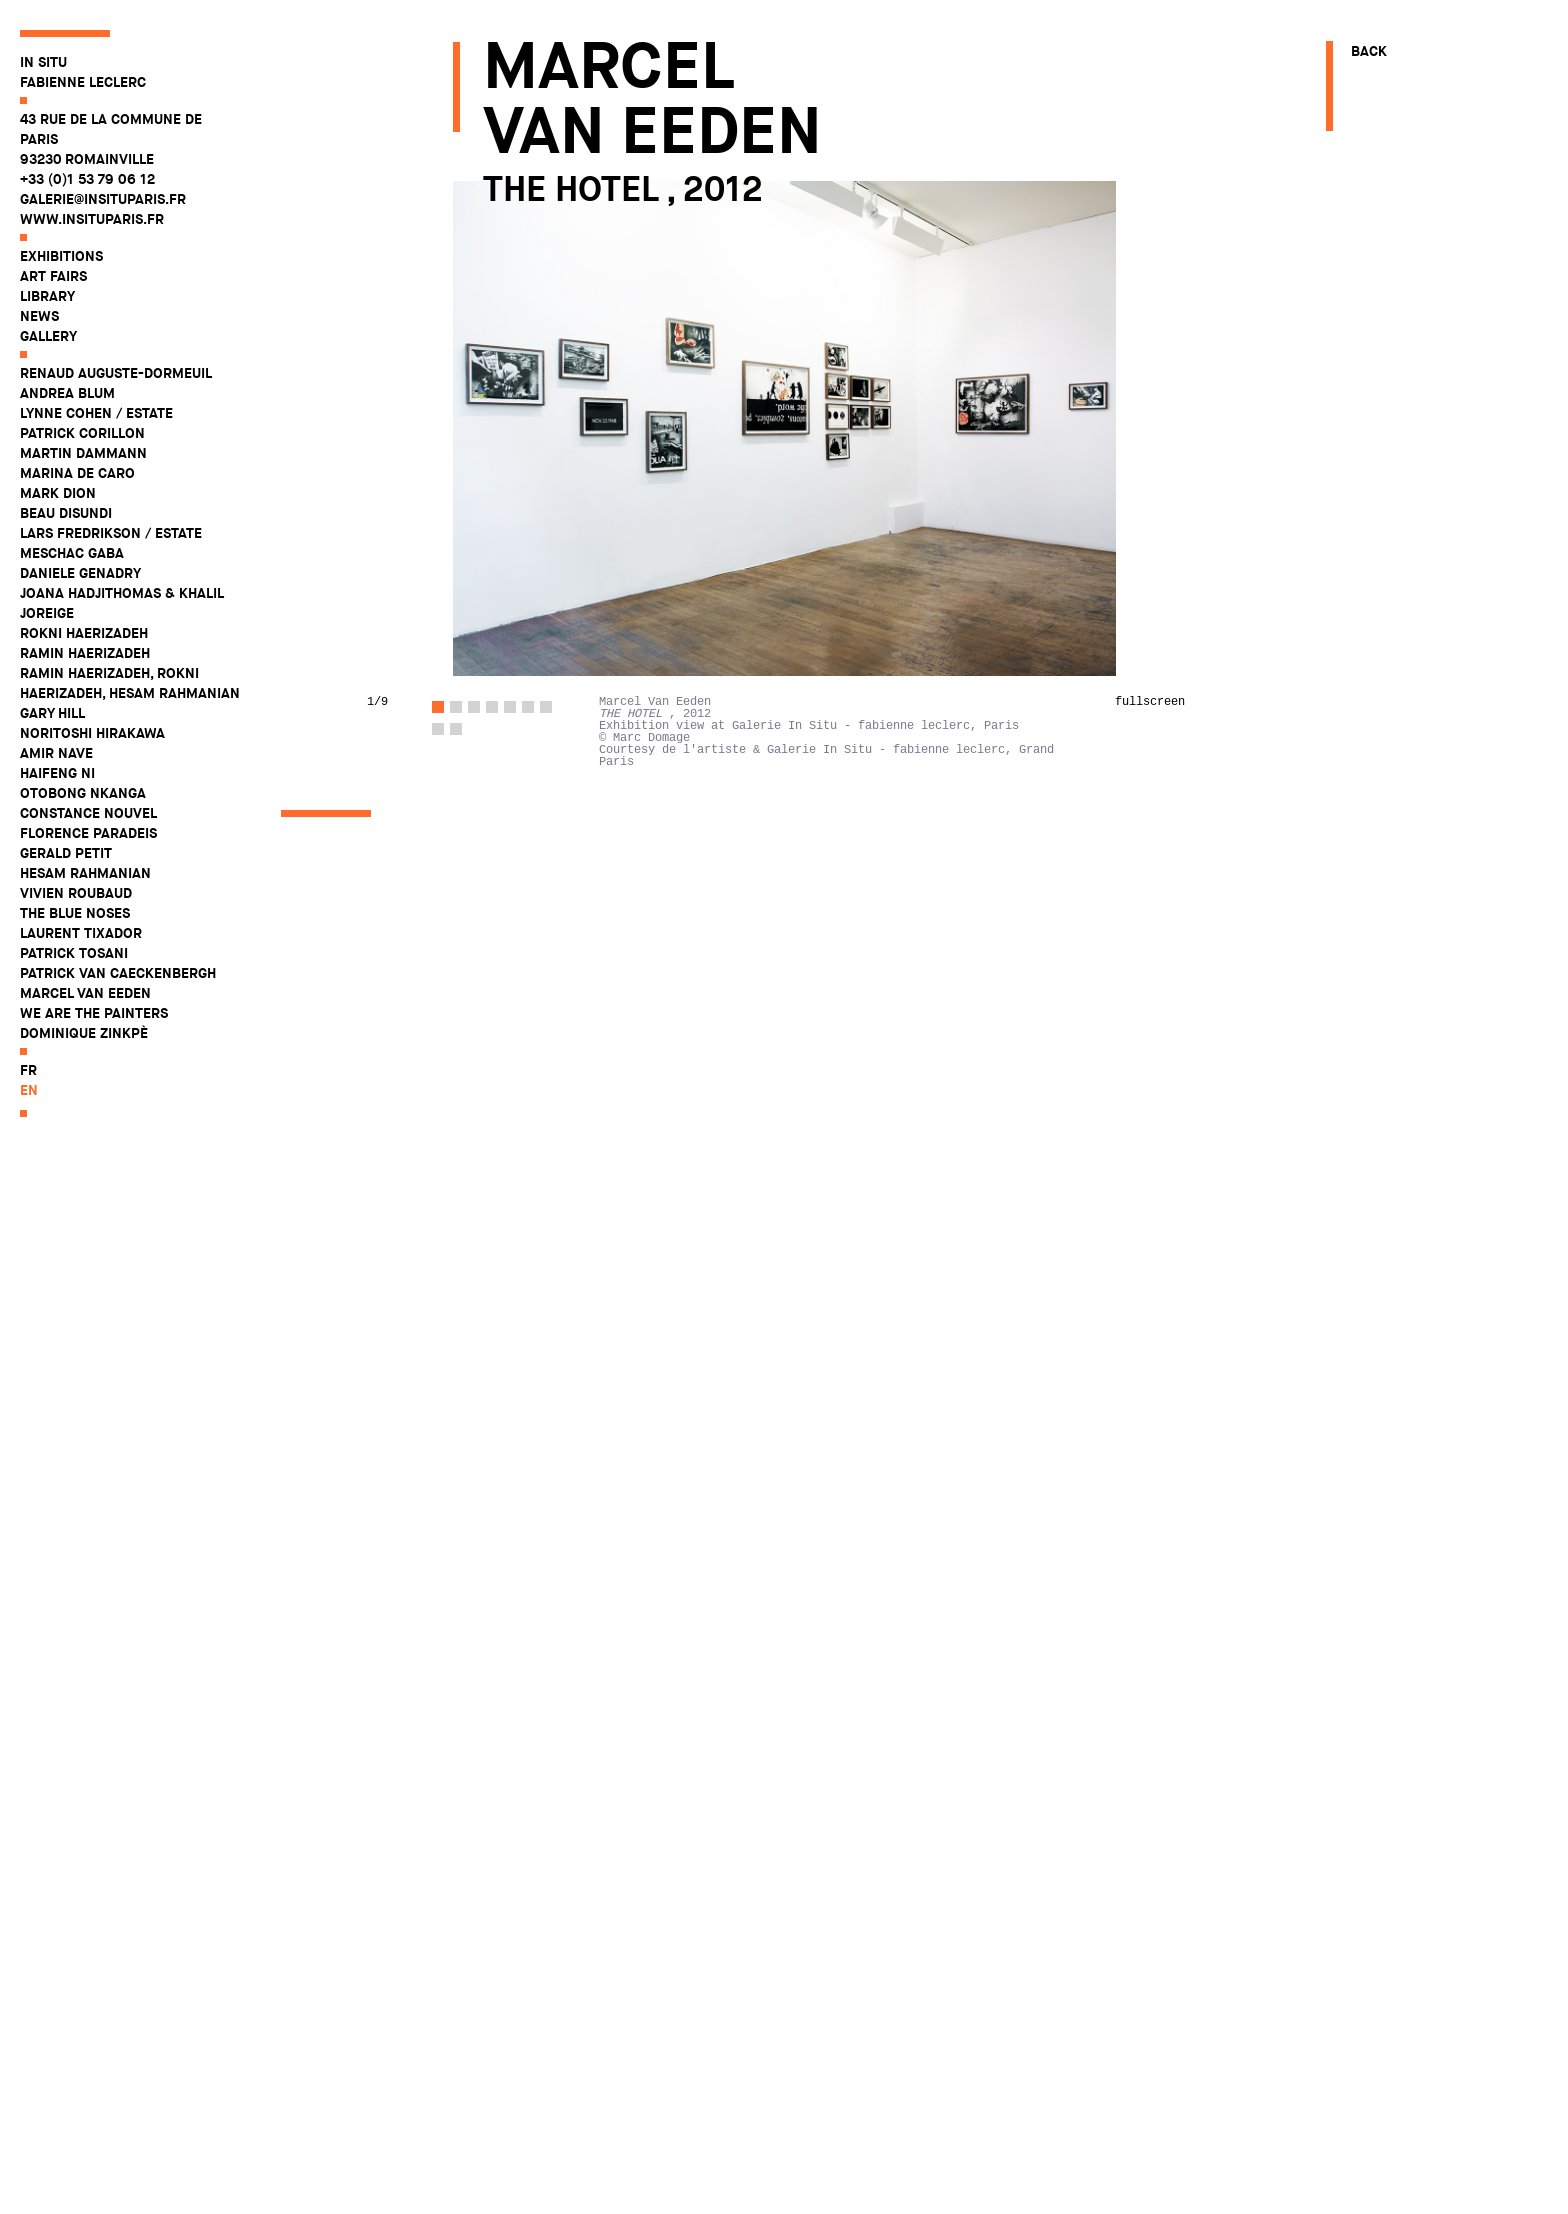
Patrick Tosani (74, 953)
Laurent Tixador (81, 933)
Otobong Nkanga (83, 793)
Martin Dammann (83, 453)
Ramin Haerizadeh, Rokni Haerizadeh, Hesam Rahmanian (130, 683)
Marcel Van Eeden (85, 993)
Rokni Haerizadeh (84, 633)
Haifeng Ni (57, 773)
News (39, 316)
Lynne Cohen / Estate (96, 413)
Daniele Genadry (80, 573)
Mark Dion (58, 493)
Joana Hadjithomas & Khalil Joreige (121, 603)
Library (47, 296)
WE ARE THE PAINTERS (94, 1013)
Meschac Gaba (72, 553)
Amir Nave (56, 753)
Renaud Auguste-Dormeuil (116, 373)
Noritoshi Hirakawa (92, 733)
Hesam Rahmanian (85, 873)
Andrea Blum (67, 393)
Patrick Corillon (82, 433)
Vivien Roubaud (76, 893)
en (29, 1090)
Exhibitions (61, 256)
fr (28, 1070)
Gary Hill (52, 713)
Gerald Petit (66, 853)
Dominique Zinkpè (84, 1033)
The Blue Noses (75, 913)
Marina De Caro (77, 473)
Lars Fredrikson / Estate (111, 533)
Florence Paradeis (88, 833)
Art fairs (53, 276)
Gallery (48, 336)
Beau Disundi (66, 513)
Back (1369, 51)
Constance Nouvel (88, 813)
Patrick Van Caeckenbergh (118, 973)
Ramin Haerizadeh (85, 653)
